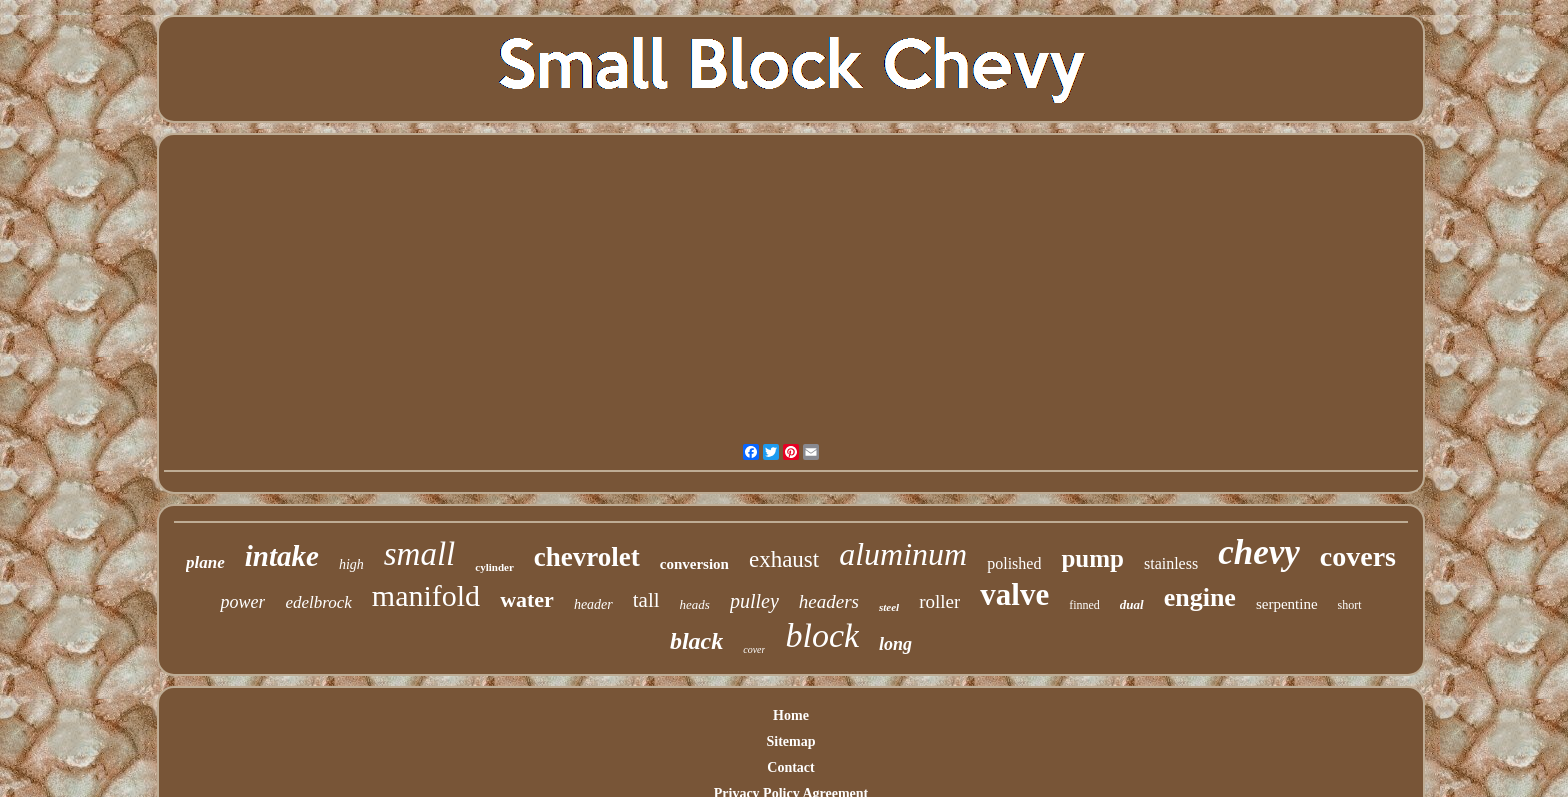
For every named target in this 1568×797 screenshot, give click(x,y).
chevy (1259, 552)
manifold (426, 595)
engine (1200, 597)
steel (889, 607)
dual (1132, 604)
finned (1084, 605)
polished (1014, 563)
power (242, 602)
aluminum (903, 554)
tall (646, 600)
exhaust (784, 559)
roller (939, 601)
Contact (790, 767)
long (895, 644)
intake (282, 556)
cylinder (494, 567)
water (527, 599)
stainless (1171, 563)
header (593, 604)
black (696, 641)
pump (1092, 558)
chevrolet (587, 557)
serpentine (1287, 604)
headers (829, 601)
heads (695, 604)
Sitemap (790, 741)
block (822, 635)
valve (1014, 594)
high (351, 564)
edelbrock (318, 602)
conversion (694, 564)
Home (791, 715)
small (420, 554)
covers (1358, 556)
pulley (754, 601)
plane (205, 562)
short (1350, 605)
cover (754, 649)
